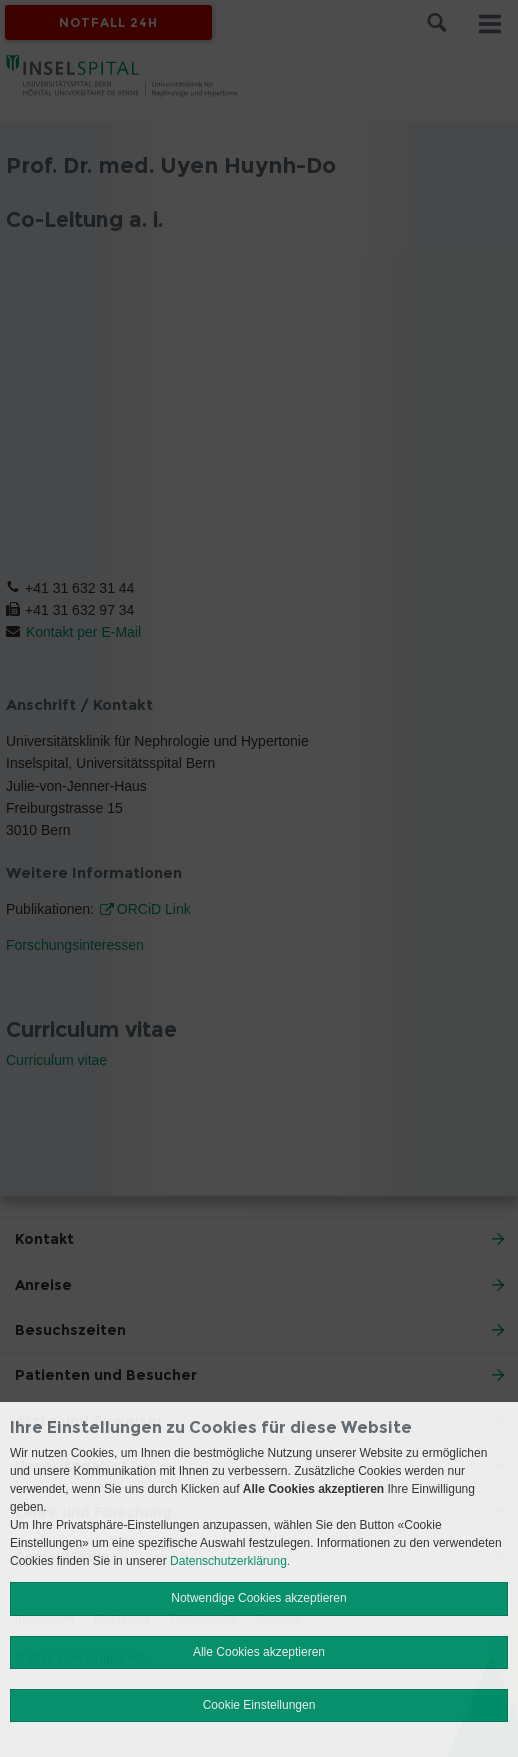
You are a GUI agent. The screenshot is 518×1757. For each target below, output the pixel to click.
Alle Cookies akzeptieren (259, 1652)
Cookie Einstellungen (259, 1705)
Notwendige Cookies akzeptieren (258, 1598)
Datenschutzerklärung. (230, 1561)
